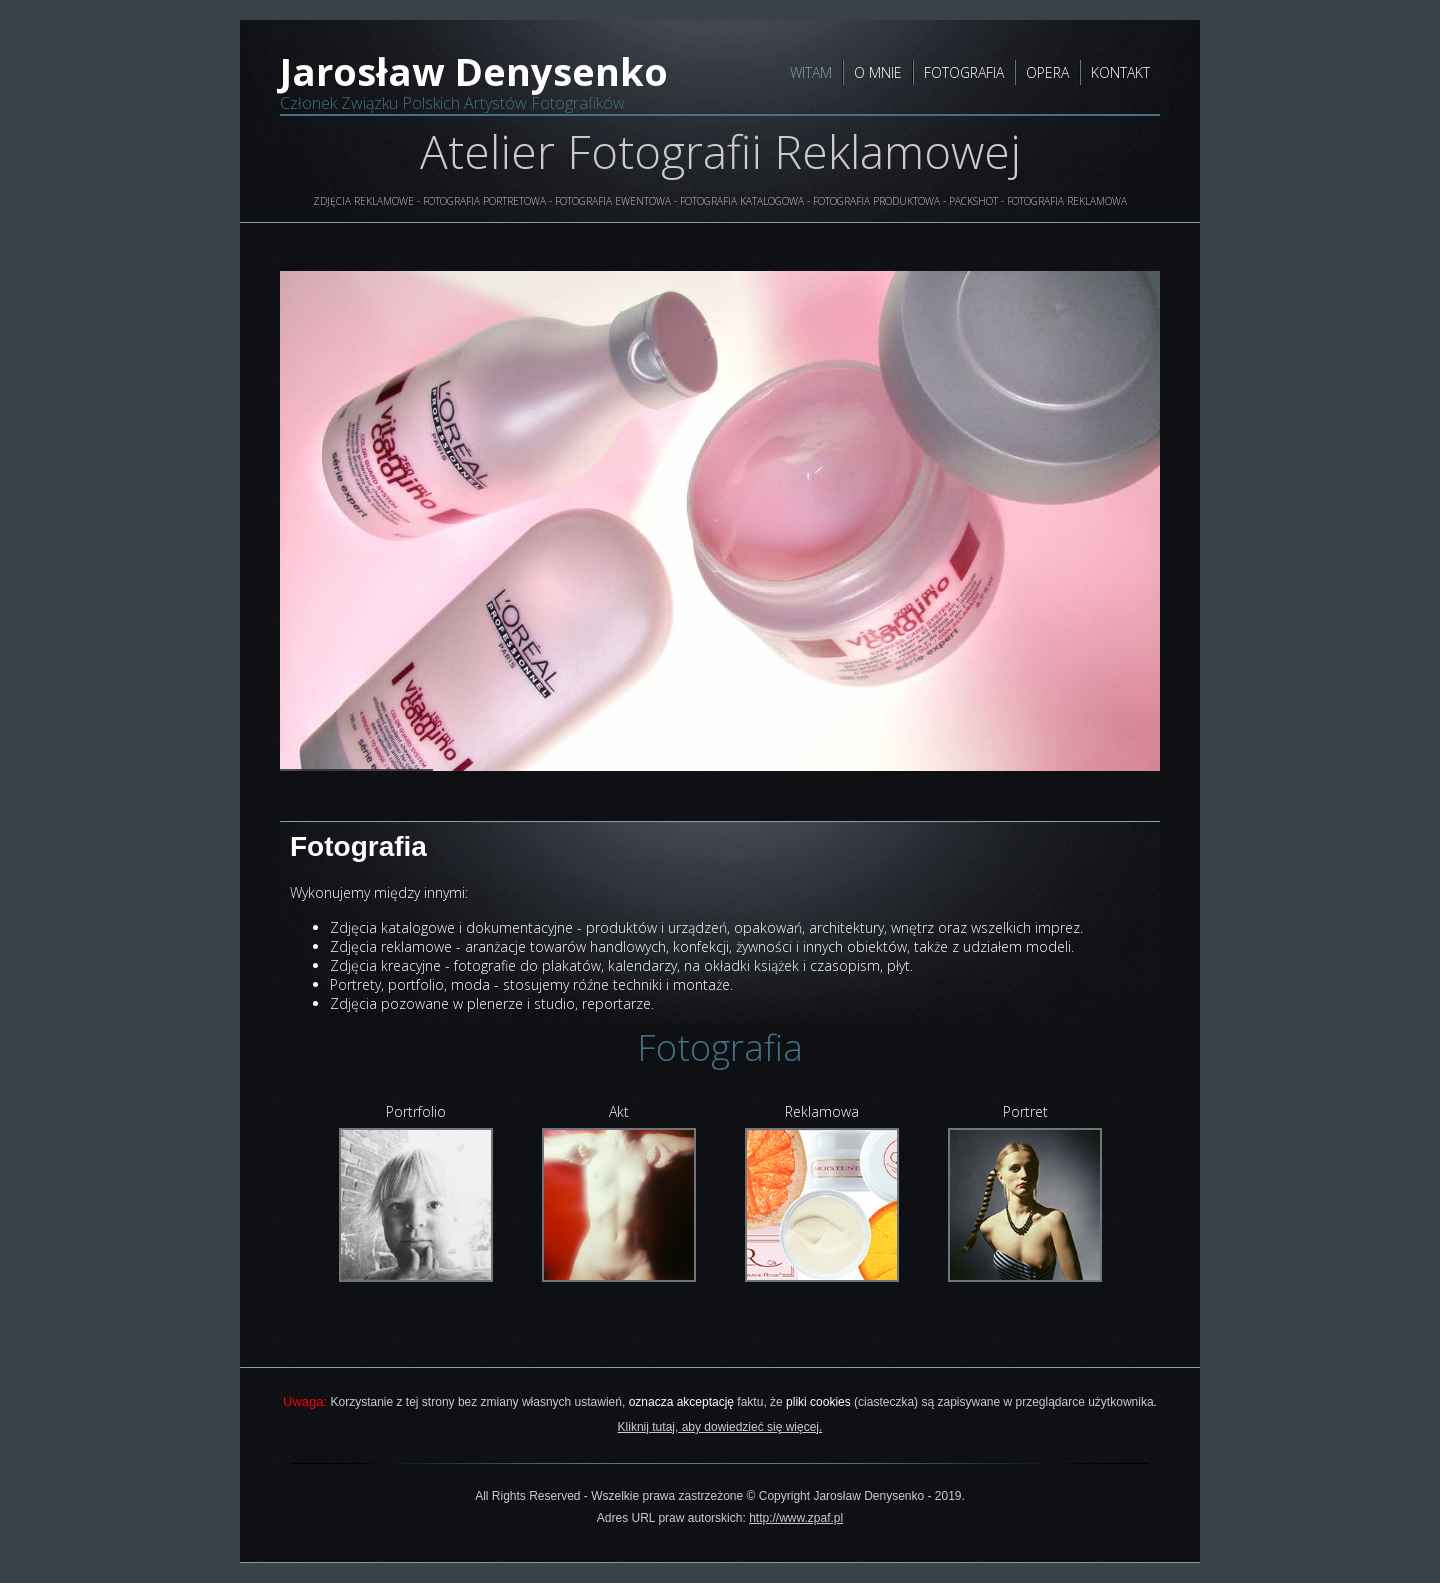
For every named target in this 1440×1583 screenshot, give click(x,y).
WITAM (811, 72)
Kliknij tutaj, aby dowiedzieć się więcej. (720, 1427)
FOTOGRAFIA (964, 72)
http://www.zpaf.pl (796, 1518)
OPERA (1047, 72)
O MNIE (878, 72)
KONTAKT (1120, 72)
